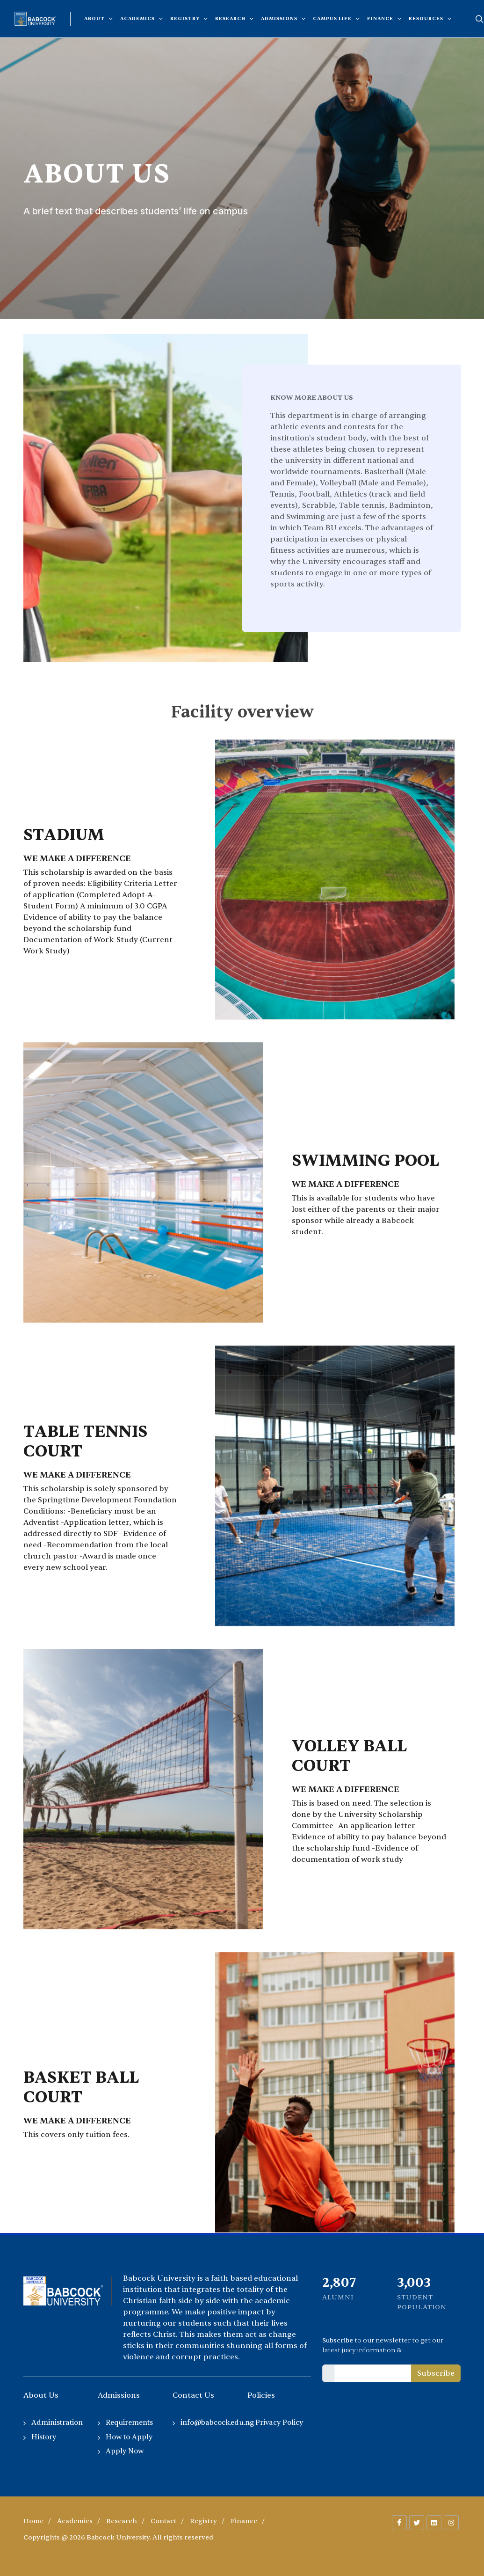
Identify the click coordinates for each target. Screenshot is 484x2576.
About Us (97, 174)
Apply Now (125, 2451)
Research (121, 2521)
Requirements (129, 2422)
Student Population (422, 2302)
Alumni (338, 2297)
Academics (75, 2521)
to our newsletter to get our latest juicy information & (382, 2345)
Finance (244, 2521)
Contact (163, 2521)
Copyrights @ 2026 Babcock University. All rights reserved (118, 2537)
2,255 (338, 2282)
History (43, 2437)
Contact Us (193, 2395)
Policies (261, 2395)
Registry (203, 2521)
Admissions (119, 2395)
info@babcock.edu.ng (217, 2422)
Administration (57, 2422)
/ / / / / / (144, 2521)
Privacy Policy (279, 2422)
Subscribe (436, 2373)
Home (33, 2521)
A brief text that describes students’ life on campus (135, 211)
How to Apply (129, 2437)
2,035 (413, 2282)
